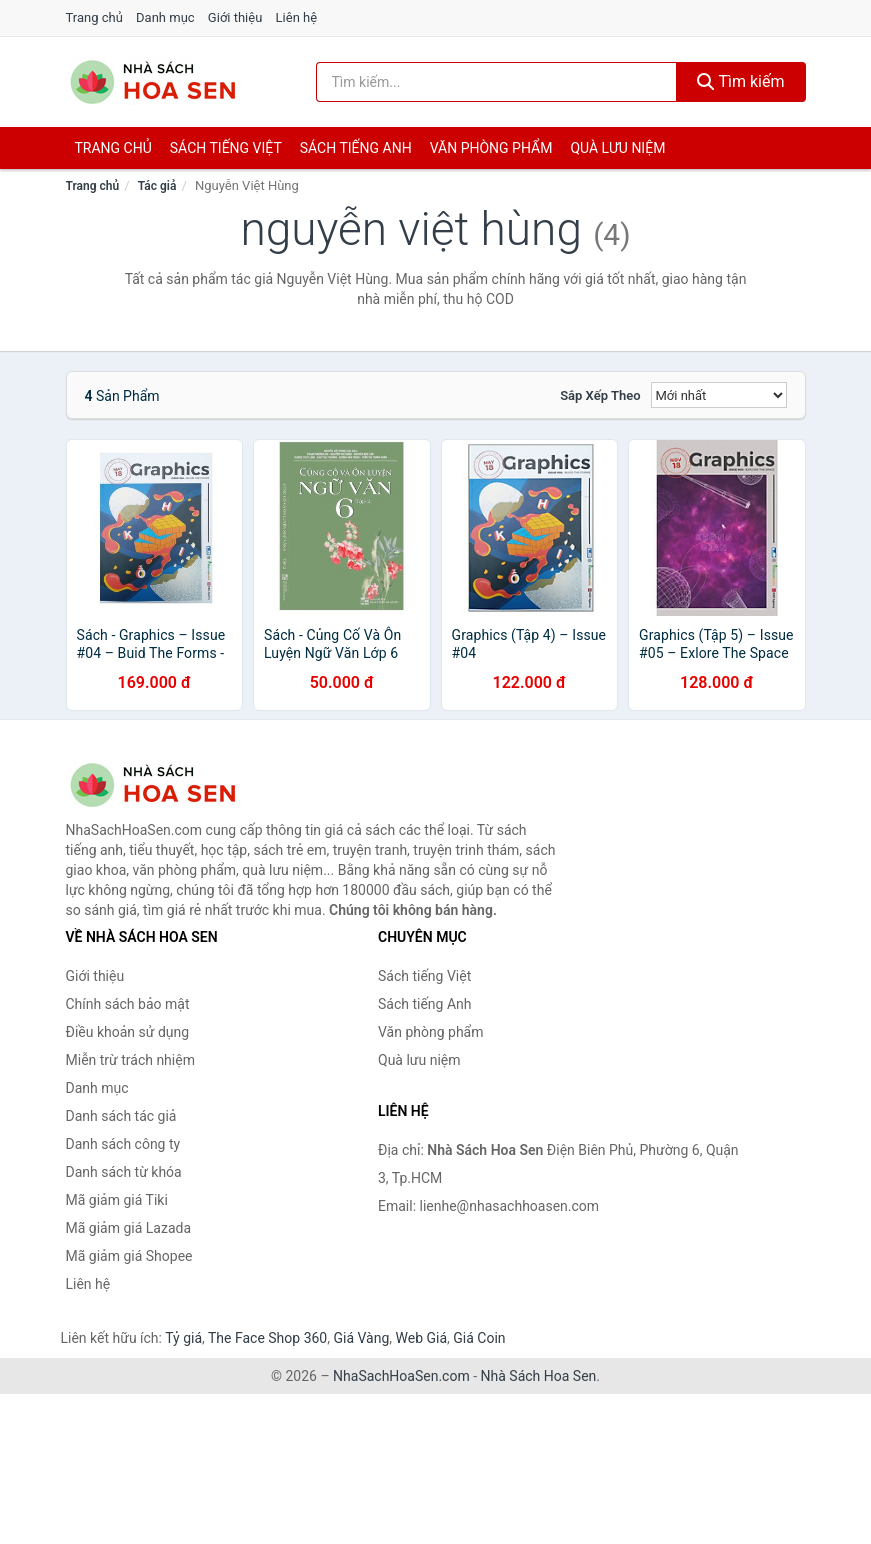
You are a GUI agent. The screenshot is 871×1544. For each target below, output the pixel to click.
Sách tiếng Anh (425, 1004)
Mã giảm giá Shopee (129, 1256)
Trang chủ (94, 17)
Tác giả (157, 186)
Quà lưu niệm (617, 148)
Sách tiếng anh (356, 148)
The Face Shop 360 (267, 1338)
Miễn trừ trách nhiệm (130, 1060)
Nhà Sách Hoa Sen (539, 1376)
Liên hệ (297, 17)
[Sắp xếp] (719, 395)
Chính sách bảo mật (128, 1004)
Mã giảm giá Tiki (117, 1200)
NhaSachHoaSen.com (401, 1376)
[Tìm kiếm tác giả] (496, 82)
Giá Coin (479, 1338)
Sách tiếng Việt (424, 976)
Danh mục (165, 17)
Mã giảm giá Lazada (129, 1228)
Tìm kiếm (741, 81)
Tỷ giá (183, 1338)
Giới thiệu (235, 17)
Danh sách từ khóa (124, 1172)
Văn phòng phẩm (491, 148)
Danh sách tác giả (121, 1116)
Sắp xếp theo (600, 395)
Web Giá (422, 1338)
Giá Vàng (361, 1338)
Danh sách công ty (123, 1144)
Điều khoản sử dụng (128, 1032)
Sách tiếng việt (226, 148)
